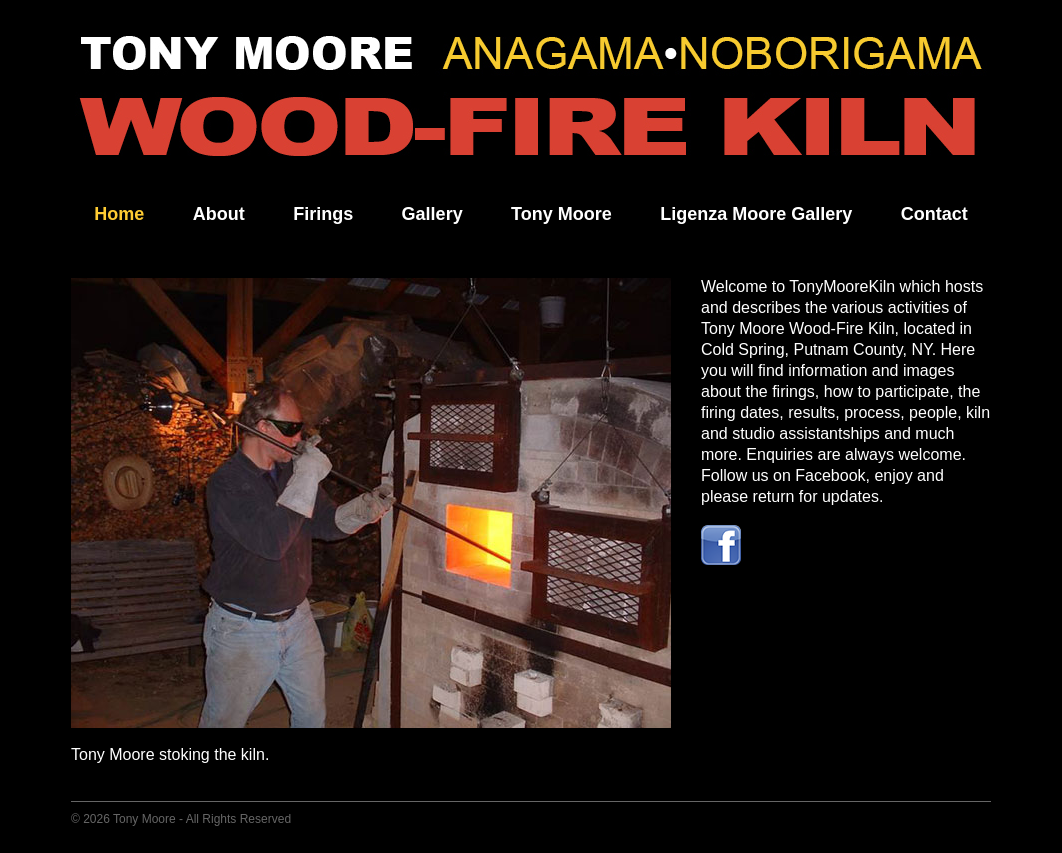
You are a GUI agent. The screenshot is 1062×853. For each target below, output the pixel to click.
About (219, 214)
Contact (934, 214)
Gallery (432, 214)
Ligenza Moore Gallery (756, 214)
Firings (323, 214)
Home (119, 214)
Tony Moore (561, 214)
